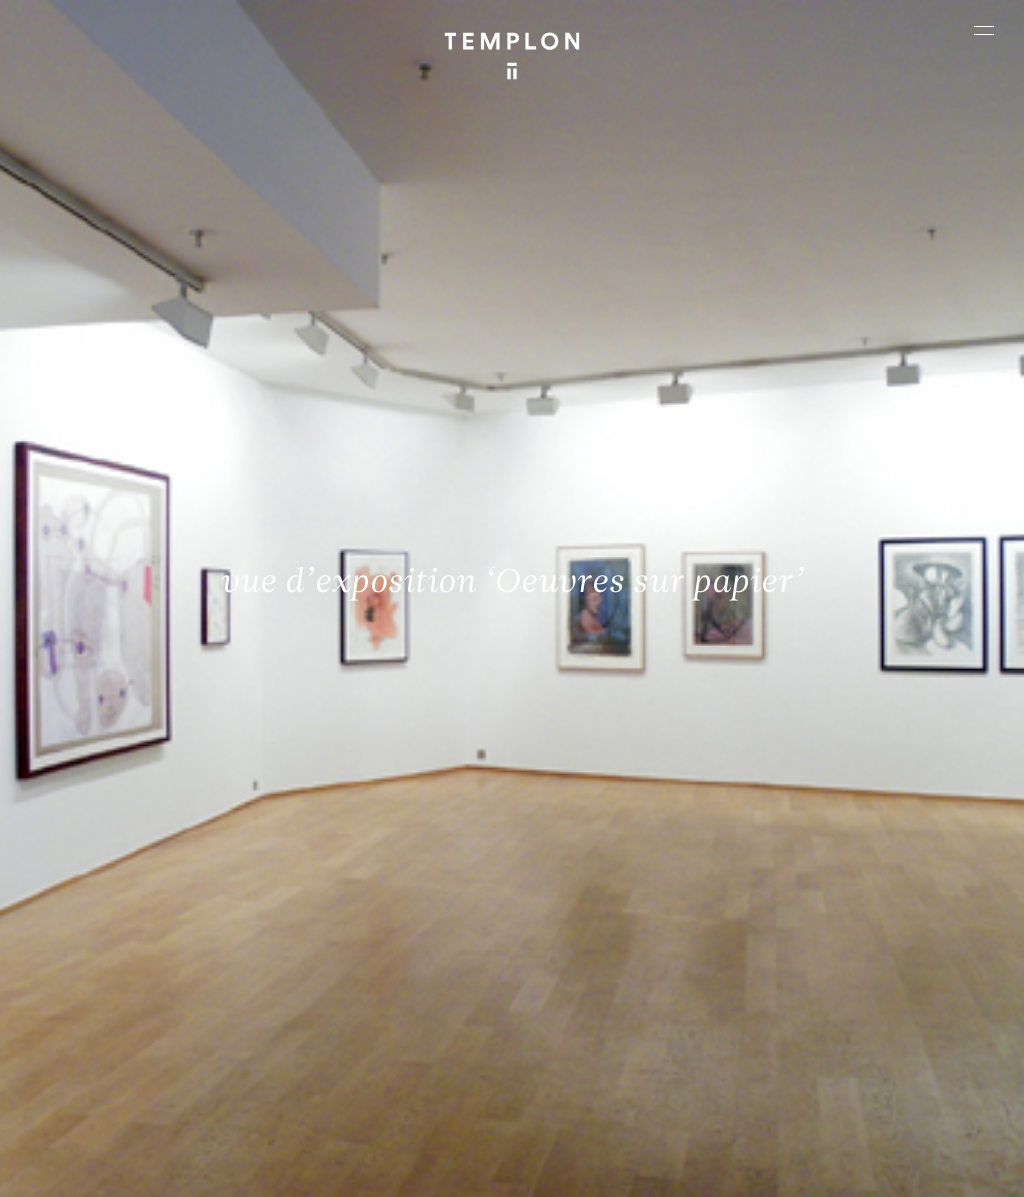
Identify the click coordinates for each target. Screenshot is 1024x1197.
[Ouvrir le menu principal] (984, 30)
